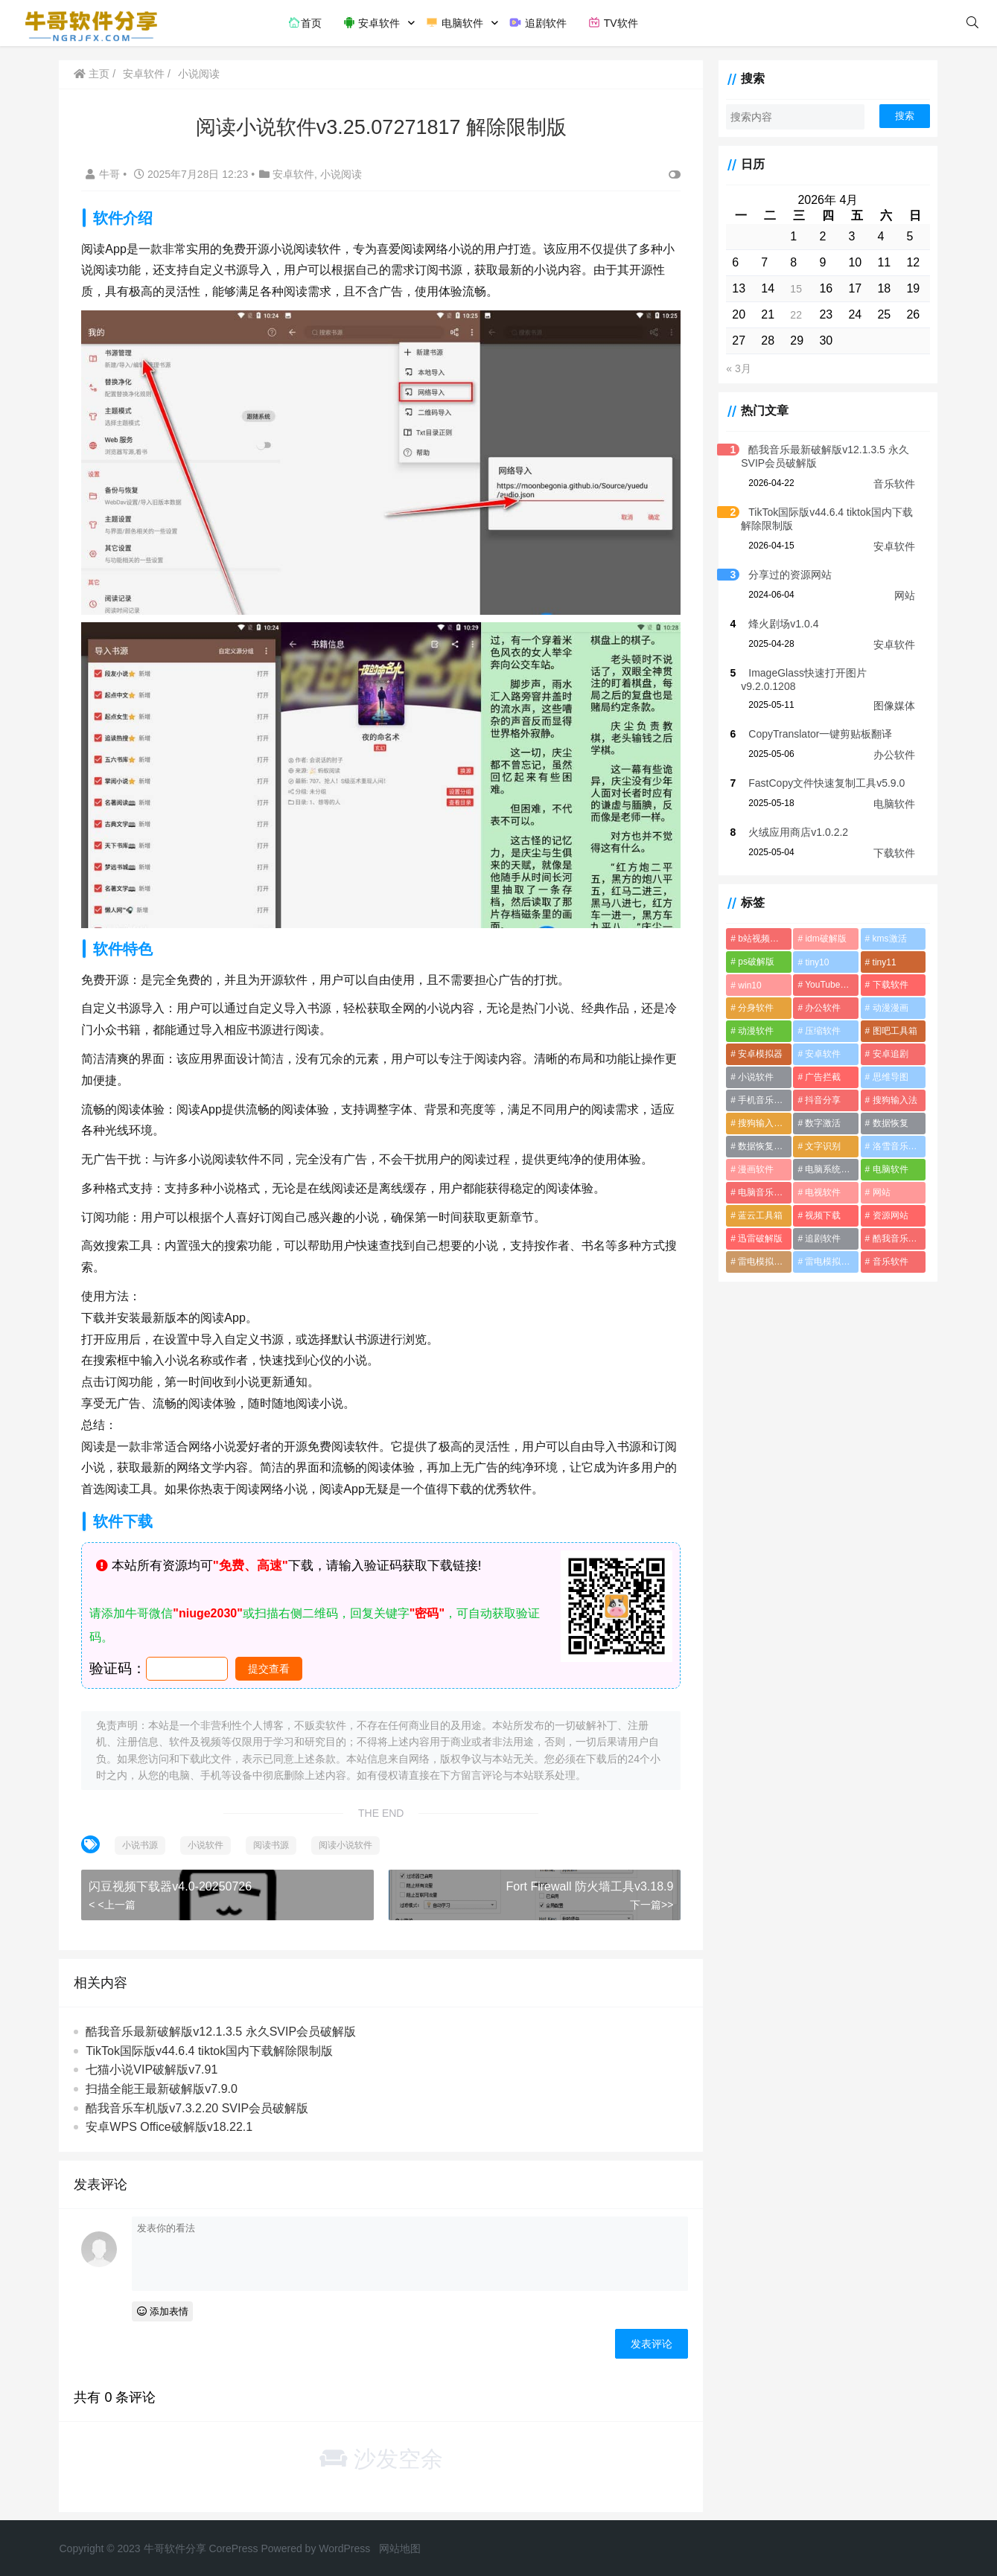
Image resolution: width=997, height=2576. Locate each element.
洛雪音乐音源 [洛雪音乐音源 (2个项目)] (897, 1146)
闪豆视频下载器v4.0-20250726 (171, 1879)
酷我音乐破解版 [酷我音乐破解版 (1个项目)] (897, 1238)
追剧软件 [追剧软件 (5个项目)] (820, 1238)
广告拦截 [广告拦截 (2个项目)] (820, 1077)
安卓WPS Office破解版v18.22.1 (170, 2120)
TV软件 (612, 22)
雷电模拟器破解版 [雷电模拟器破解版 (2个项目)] (829, 1261)
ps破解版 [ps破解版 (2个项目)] (751, 961)
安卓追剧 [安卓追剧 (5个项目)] (888, 1054)
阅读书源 (272, 1838)
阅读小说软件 (347, 1838)
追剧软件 (538, 22)
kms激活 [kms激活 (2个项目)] (887, 938)
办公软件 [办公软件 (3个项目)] (820, 1008)
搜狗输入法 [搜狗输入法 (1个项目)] (892, 1100)
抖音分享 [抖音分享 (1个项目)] (820, 1100)
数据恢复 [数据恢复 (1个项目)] (888, 1123)
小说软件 (207, 1838)
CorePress (233, 2542)
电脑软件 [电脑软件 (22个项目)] (888, 1169)
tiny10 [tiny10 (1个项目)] (814, 962)
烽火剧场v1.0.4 (779, 624)
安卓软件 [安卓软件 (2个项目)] (820, 1054)
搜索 (904, 115)
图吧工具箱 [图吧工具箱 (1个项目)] (892, 1031)
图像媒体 (894, 706)
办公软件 (894, 755)
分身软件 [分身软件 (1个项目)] (751, 1008)
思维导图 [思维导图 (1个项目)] (888, 1077)
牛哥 (105, 174)
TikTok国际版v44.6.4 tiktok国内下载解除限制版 (210, 2044)
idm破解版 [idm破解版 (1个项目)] (822, 938)
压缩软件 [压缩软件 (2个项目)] (820, 1031)
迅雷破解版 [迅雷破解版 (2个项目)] (755, 1238)
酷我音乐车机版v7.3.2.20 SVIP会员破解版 (198, 2101)
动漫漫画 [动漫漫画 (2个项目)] (888, 1008)
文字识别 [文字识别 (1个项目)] (820, 1146)
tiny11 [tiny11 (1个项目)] (882, 962)
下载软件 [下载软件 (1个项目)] (888, 984)
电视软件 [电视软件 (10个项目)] (820, 1192)
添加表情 (163, 2304)
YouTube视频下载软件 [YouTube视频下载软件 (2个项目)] (829, 984)
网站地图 (400, 2542)
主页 (93, 74)
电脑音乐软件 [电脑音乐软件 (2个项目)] (760, 1192)
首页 (304, 22)
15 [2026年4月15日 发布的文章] (793, 289)
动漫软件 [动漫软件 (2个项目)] (751, 1031)
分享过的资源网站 (785, 575)
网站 (904, 595)
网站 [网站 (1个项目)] (879, 1192)
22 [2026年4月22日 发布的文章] (793, 315)
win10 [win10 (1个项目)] (744, 985)
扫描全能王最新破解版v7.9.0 (163, 2082)
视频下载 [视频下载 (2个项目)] (820, 1215)
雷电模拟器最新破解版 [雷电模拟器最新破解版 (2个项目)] (760, 1261)
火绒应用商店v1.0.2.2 (794, 832)
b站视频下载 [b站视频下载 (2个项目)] (758, 938)
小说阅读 (199, 74)
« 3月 (734, 368)
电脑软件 (454, 22)
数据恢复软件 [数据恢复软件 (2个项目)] (760, 1146)
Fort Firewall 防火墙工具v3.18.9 (584, 1879)
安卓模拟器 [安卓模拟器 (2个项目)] (755, 1054)
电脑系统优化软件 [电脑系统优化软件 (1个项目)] (829, 1169)
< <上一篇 (113, 1898)
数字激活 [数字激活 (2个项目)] (820, 1123)
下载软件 (894, 853)
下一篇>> (646, 1898)
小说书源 (141, 1838)
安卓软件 (372, 22)
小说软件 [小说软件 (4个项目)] (751, 1077)
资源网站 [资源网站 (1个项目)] (888, 1215)
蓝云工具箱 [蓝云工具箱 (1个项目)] (755, 1215)
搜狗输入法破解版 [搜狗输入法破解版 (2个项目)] (760, 1123)
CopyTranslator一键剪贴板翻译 (816, 734)
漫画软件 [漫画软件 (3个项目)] (751, 1169)
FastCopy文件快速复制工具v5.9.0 (822, 783)
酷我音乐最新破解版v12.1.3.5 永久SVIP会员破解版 (222, 2025)
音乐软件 (894, 484)
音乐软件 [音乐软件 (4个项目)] (888, 1261)
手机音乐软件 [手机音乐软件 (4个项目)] (760, 1100)
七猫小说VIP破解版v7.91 (153, 2063)
